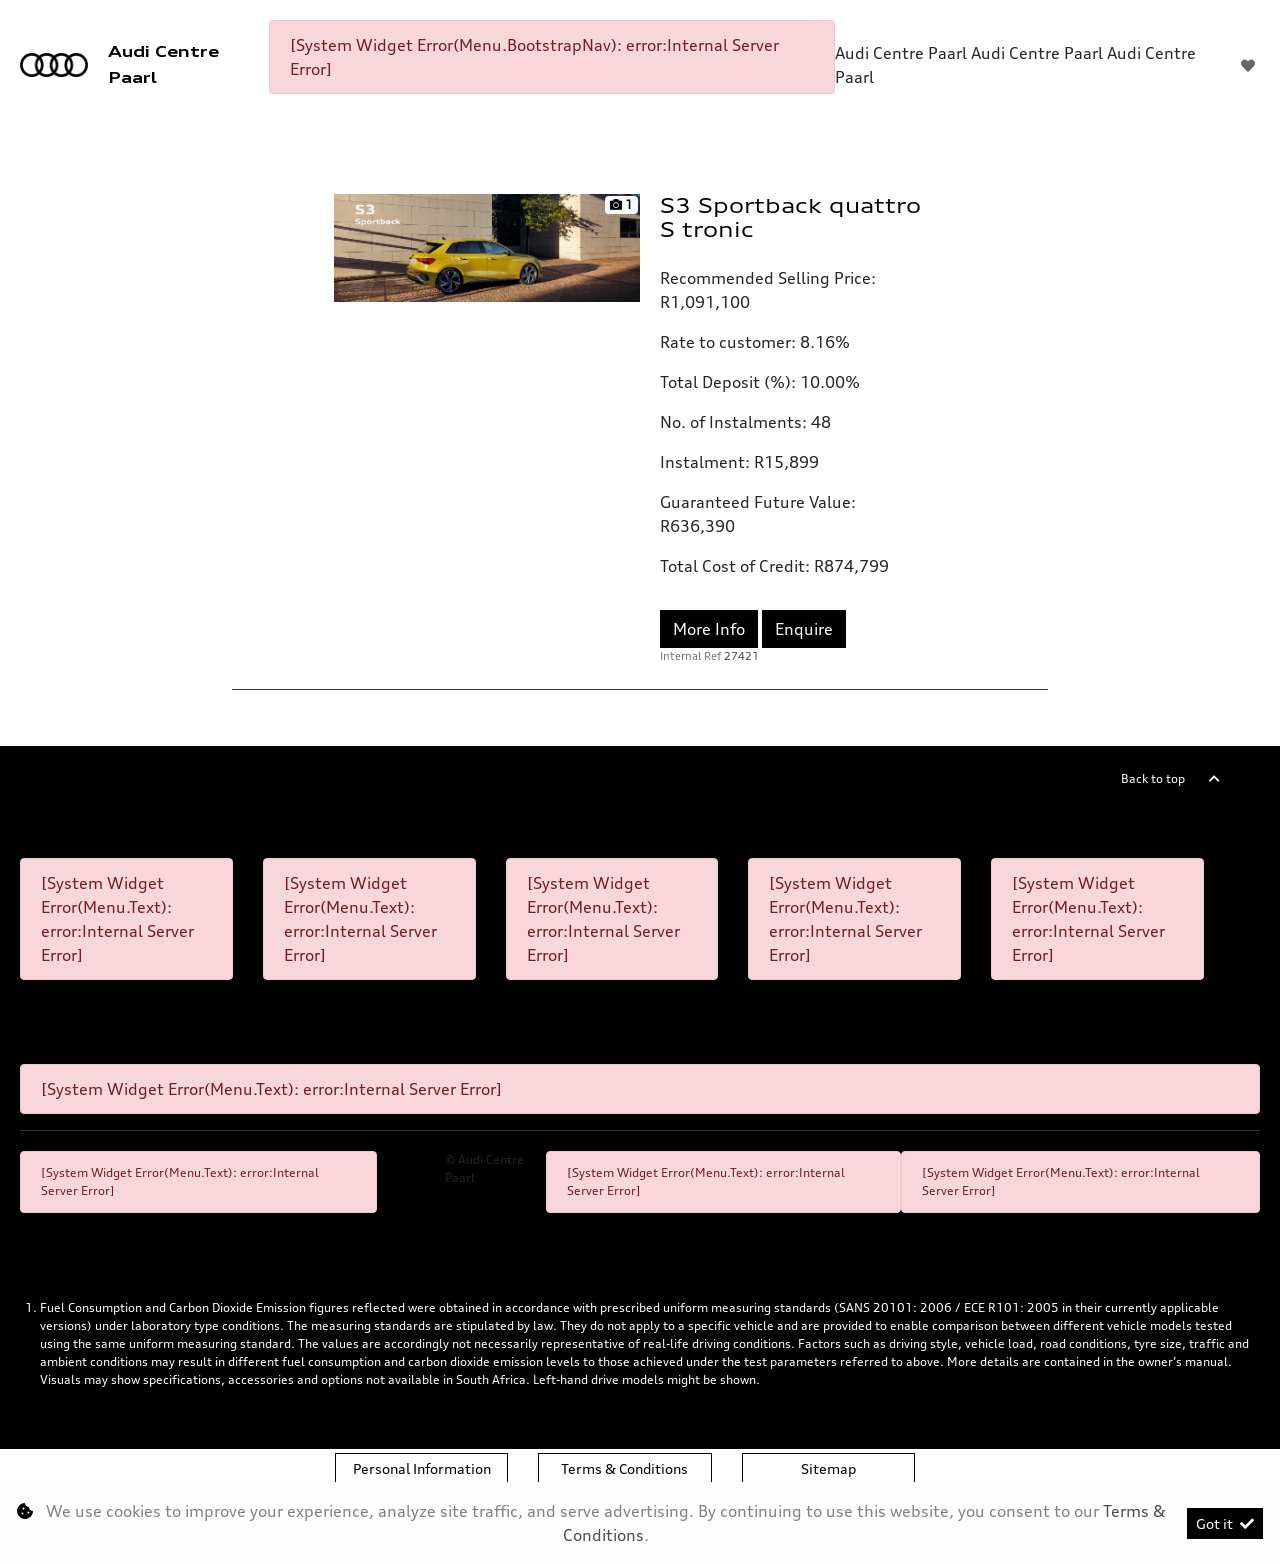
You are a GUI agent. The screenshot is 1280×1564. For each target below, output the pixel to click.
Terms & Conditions (624, 1468)
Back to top (1153, 778)
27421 (741, 656)
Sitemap (828, 1468)
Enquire (804, 629)
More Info (709, 629)
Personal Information (422, 1468)
